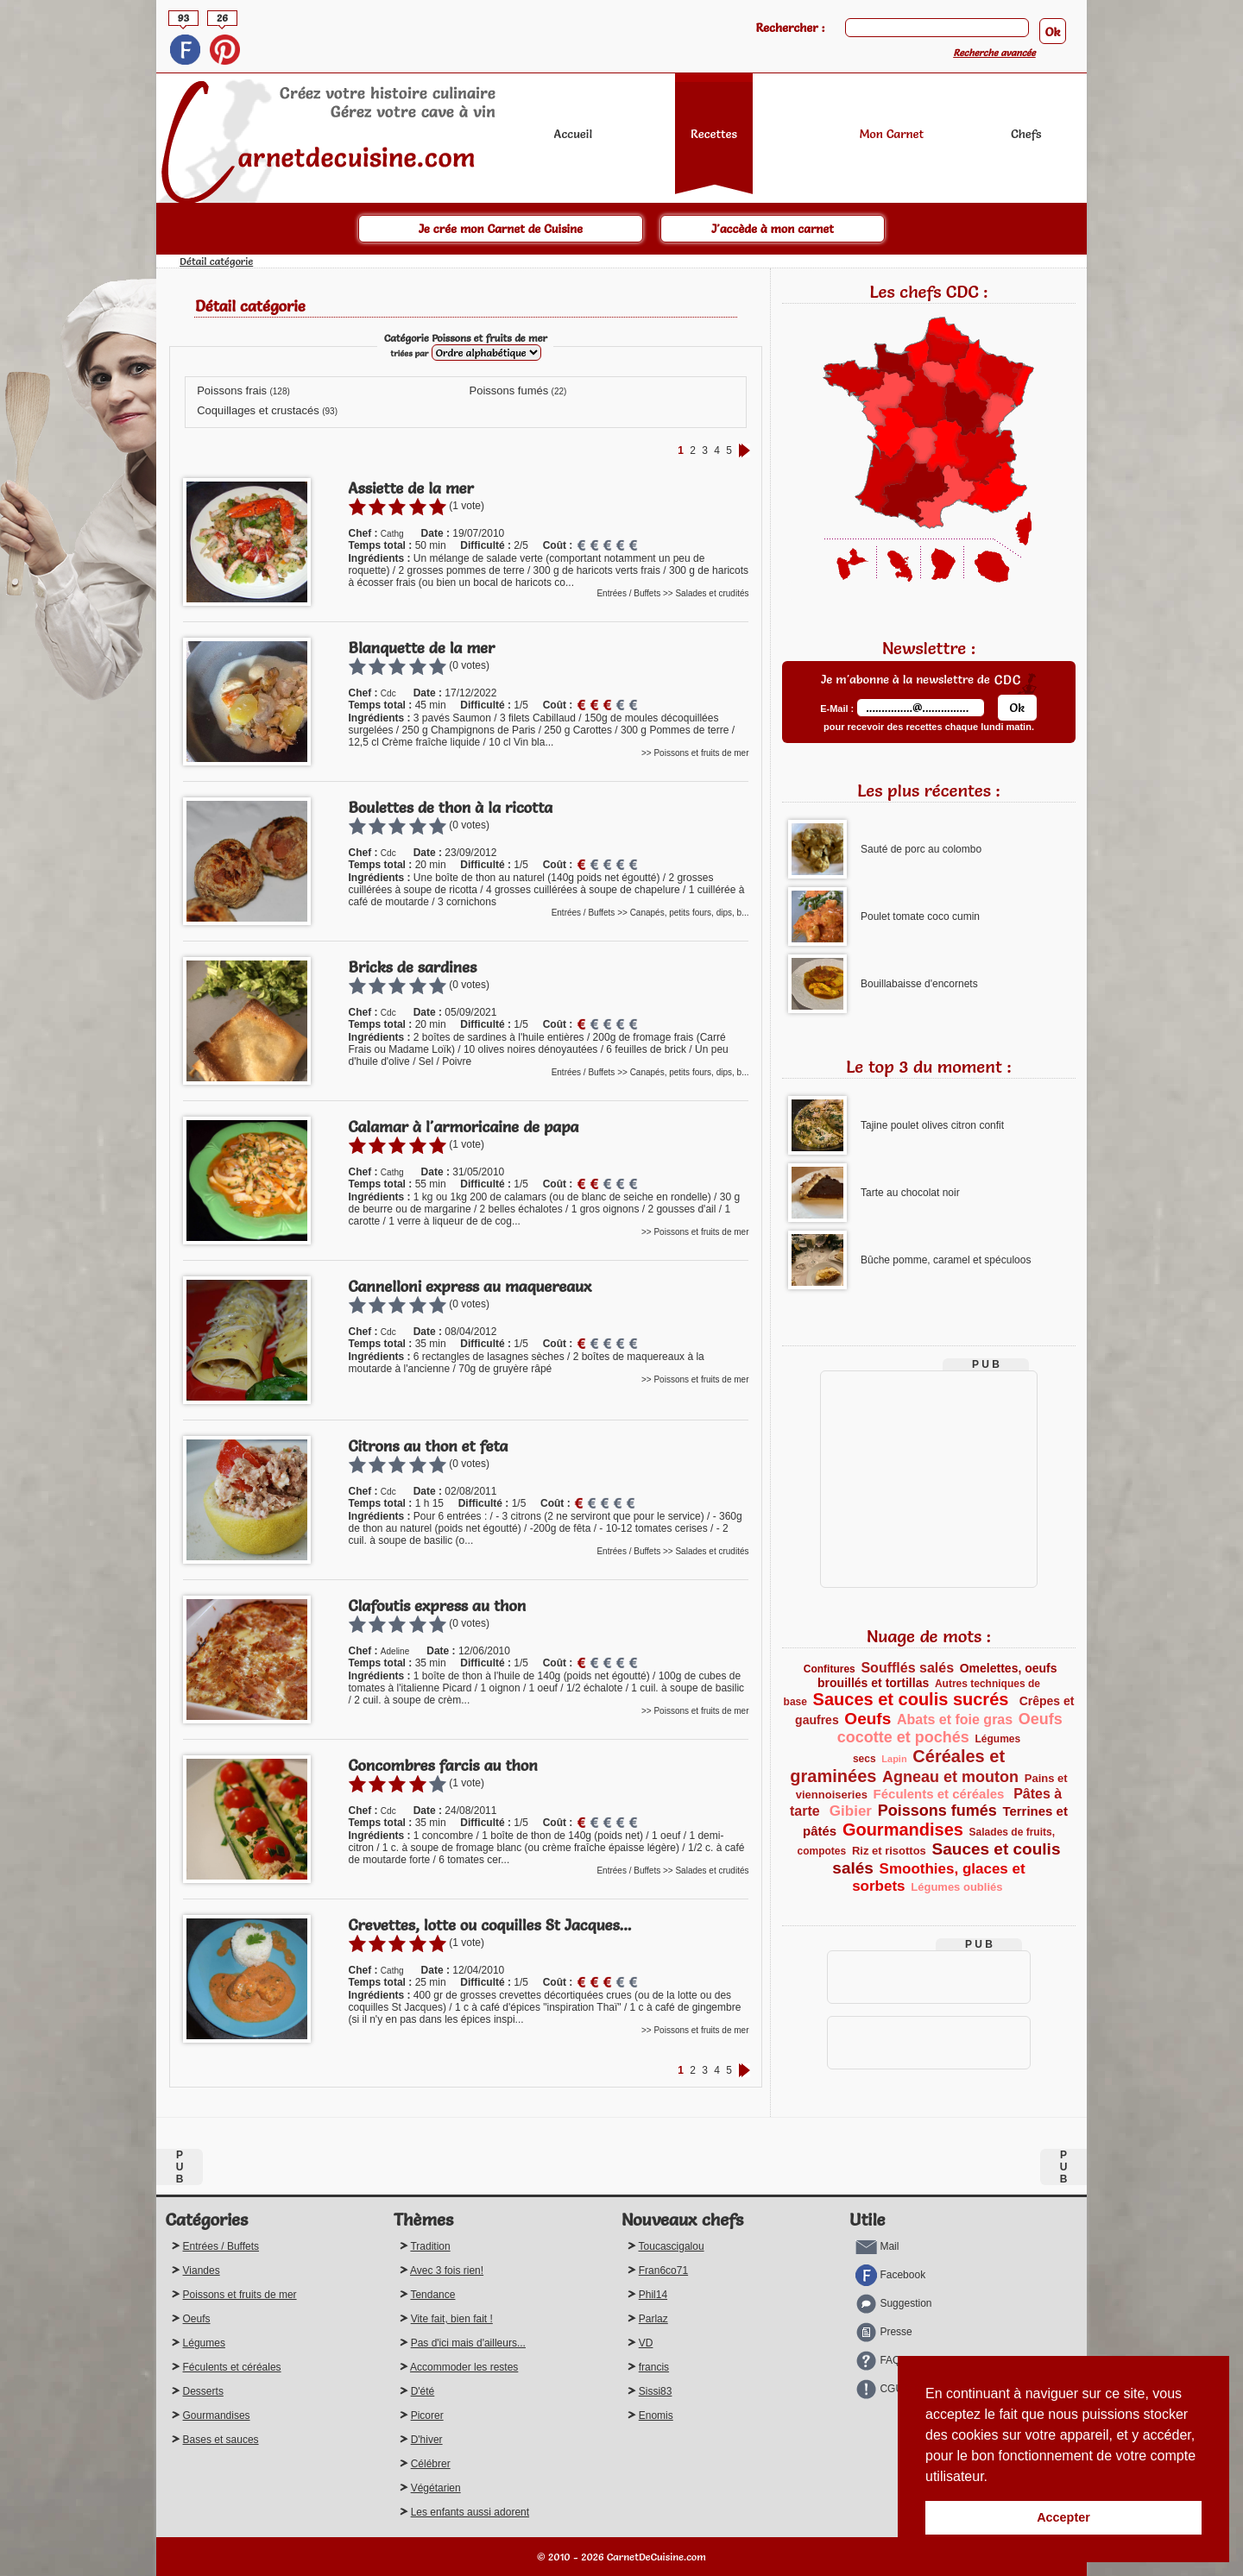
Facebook (890, 2275)
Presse (883, 2332)
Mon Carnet (892, 134)
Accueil (573, 134)
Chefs (1026, 134)
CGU (879, 2389)
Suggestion (893, 2303)
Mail (877, 2246)
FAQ (877, 2360)
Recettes (714, 134)
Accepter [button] (1063, 2517)
